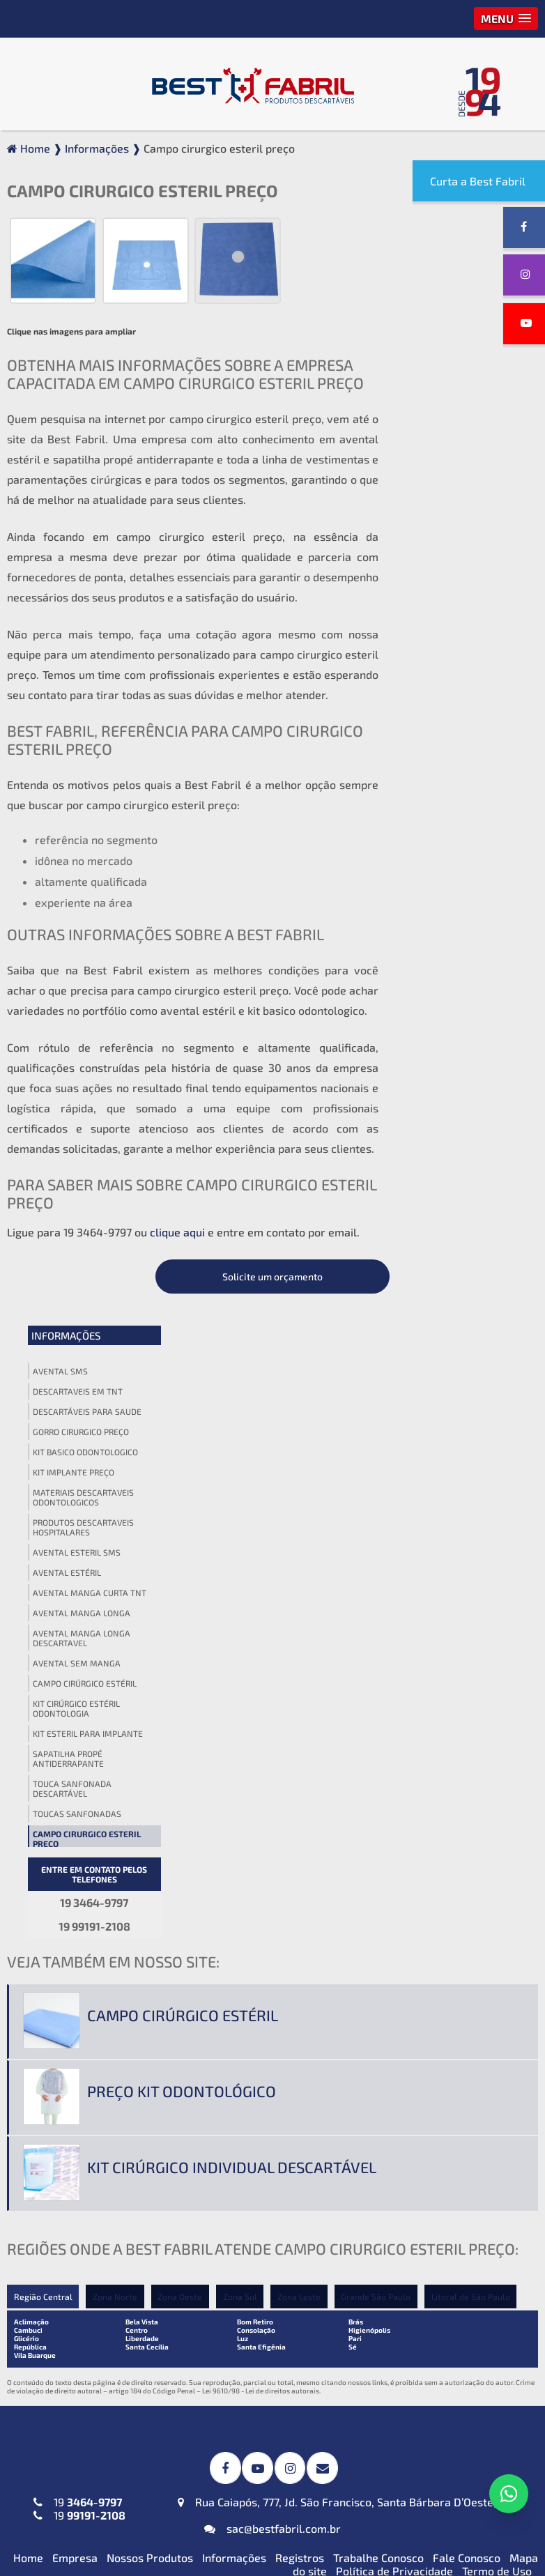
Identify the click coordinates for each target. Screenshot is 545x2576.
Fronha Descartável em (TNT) (270, 2400)
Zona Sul (241, 1609)
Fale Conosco (466, 1867)
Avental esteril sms (448, 513)
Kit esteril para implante (459, 694)
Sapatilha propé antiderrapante (439, 719)
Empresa (75, 1867)
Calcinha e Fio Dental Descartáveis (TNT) (425, 2417)
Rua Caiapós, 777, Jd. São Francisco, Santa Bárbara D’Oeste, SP (345, 1811)
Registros (299, 1867)
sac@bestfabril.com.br (272, 1838)
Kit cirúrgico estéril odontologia (447, 669)
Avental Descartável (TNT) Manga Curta (85, 2012)
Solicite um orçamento (458, 237)
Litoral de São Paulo (472, 1609)
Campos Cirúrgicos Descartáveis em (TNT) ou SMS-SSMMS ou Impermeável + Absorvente (270, 2051)
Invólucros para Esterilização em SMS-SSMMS (269, 2102)
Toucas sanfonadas (448, 774)
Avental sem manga (448, 624)
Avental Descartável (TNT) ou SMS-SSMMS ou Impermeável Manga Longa (93, 2056)
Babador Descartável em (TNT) (258, 2369)
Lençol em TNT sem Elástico (442, 2227)
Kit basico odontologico (456, 412)
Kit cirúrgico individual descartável (231, 1480)
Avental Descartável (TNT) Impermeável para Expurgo (87, 1975)
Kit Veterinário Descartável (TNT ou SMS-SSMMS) (264, 2284)
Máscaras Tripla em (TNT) (83, 2386)
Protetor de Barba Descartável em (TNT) (250, 2430)
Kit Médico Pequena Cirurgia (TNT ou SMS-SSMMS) (266, 2211)
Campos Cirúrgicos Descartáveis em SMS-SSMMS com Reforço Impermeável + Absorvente (271, 1988)
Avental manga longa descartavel (453, 598)
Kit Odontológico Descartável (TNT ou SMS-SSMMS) (269, 2247)
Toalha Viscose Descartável (264, 2132)
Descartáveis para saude (458, 372)
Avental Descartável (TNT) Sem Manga (85, 2099)
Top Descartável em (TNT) (438, 2508)
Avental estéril (438, 533)
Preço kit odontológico (181, 1404)
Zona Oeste (180, 1609)
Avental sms (431, 332)
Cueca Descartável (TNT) (435, 2447)
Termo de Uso (497, 1880)
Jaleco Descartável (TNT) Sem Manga (94, 2284)
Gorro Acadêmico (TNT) (431, 1968)
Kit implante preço (445, 433)
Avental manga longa (453, 573)
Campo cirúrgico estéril (456, 644)
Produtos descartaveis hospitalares (454, 488)
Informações (437, 296)
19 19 (79, 1818)
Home (28, 1867)
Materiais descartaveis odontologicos (454, 458)
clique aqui (177, 1230)
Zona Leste (300, 1609)
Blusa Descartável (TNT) (434, 2363)
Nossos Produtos (150, 1867)
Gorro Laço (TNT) (415, 1992)
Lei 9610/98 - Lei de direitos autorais (260, 1703)
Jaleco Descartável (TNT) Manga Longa (81, 2247)
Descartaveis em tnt (449, 352)
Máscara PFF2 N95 (65, 2363)
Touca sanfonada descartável (443, 749)
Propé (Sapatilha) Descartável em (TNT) (448, 2477)
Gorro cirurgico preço (452, 392)
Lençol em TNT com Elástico (442, 2204)
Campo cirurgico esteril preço (458, 799)
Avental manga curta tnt (461, 553)
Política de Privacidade (394, 1880)
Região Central (43, 1609)
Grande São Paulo (378, 1609)
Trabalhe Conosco (378, 1867)
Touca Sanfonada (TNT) (430, 2016)
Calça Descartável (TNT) (433, 2386)
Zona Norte (115, 1609)
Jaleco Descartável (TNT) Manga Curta (81, 2211)
